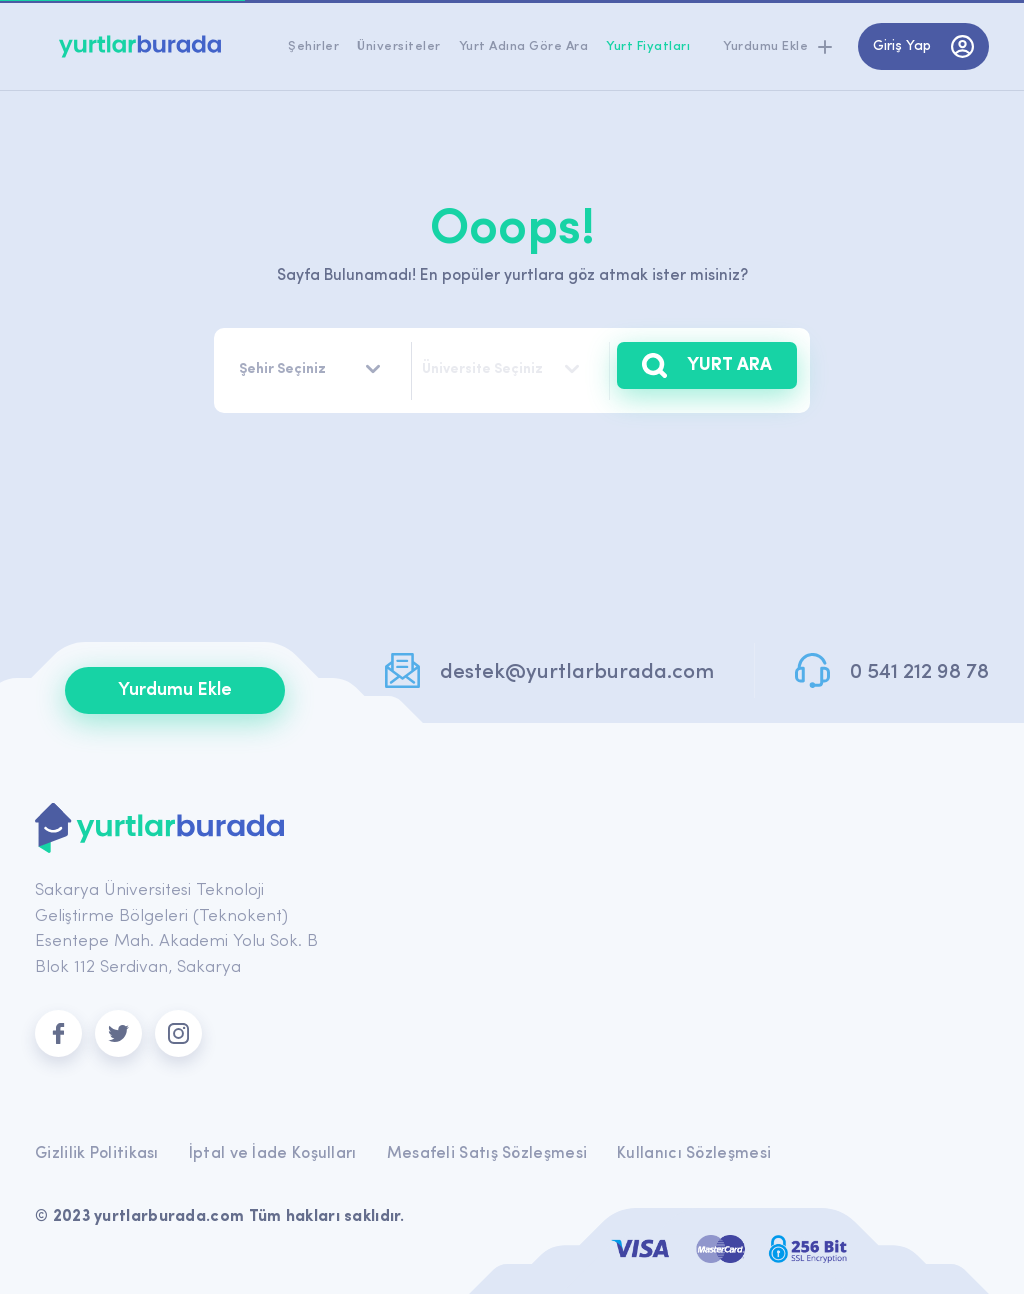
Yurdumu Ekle (175, 690)
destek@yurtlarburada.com (577, 672)
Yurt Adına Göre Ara (524, 46)
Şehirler (313, 46)
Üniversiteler (399, 46)
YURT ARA (707, 365)
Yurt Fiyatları (648, 46)
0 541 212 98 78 (919, 672)
